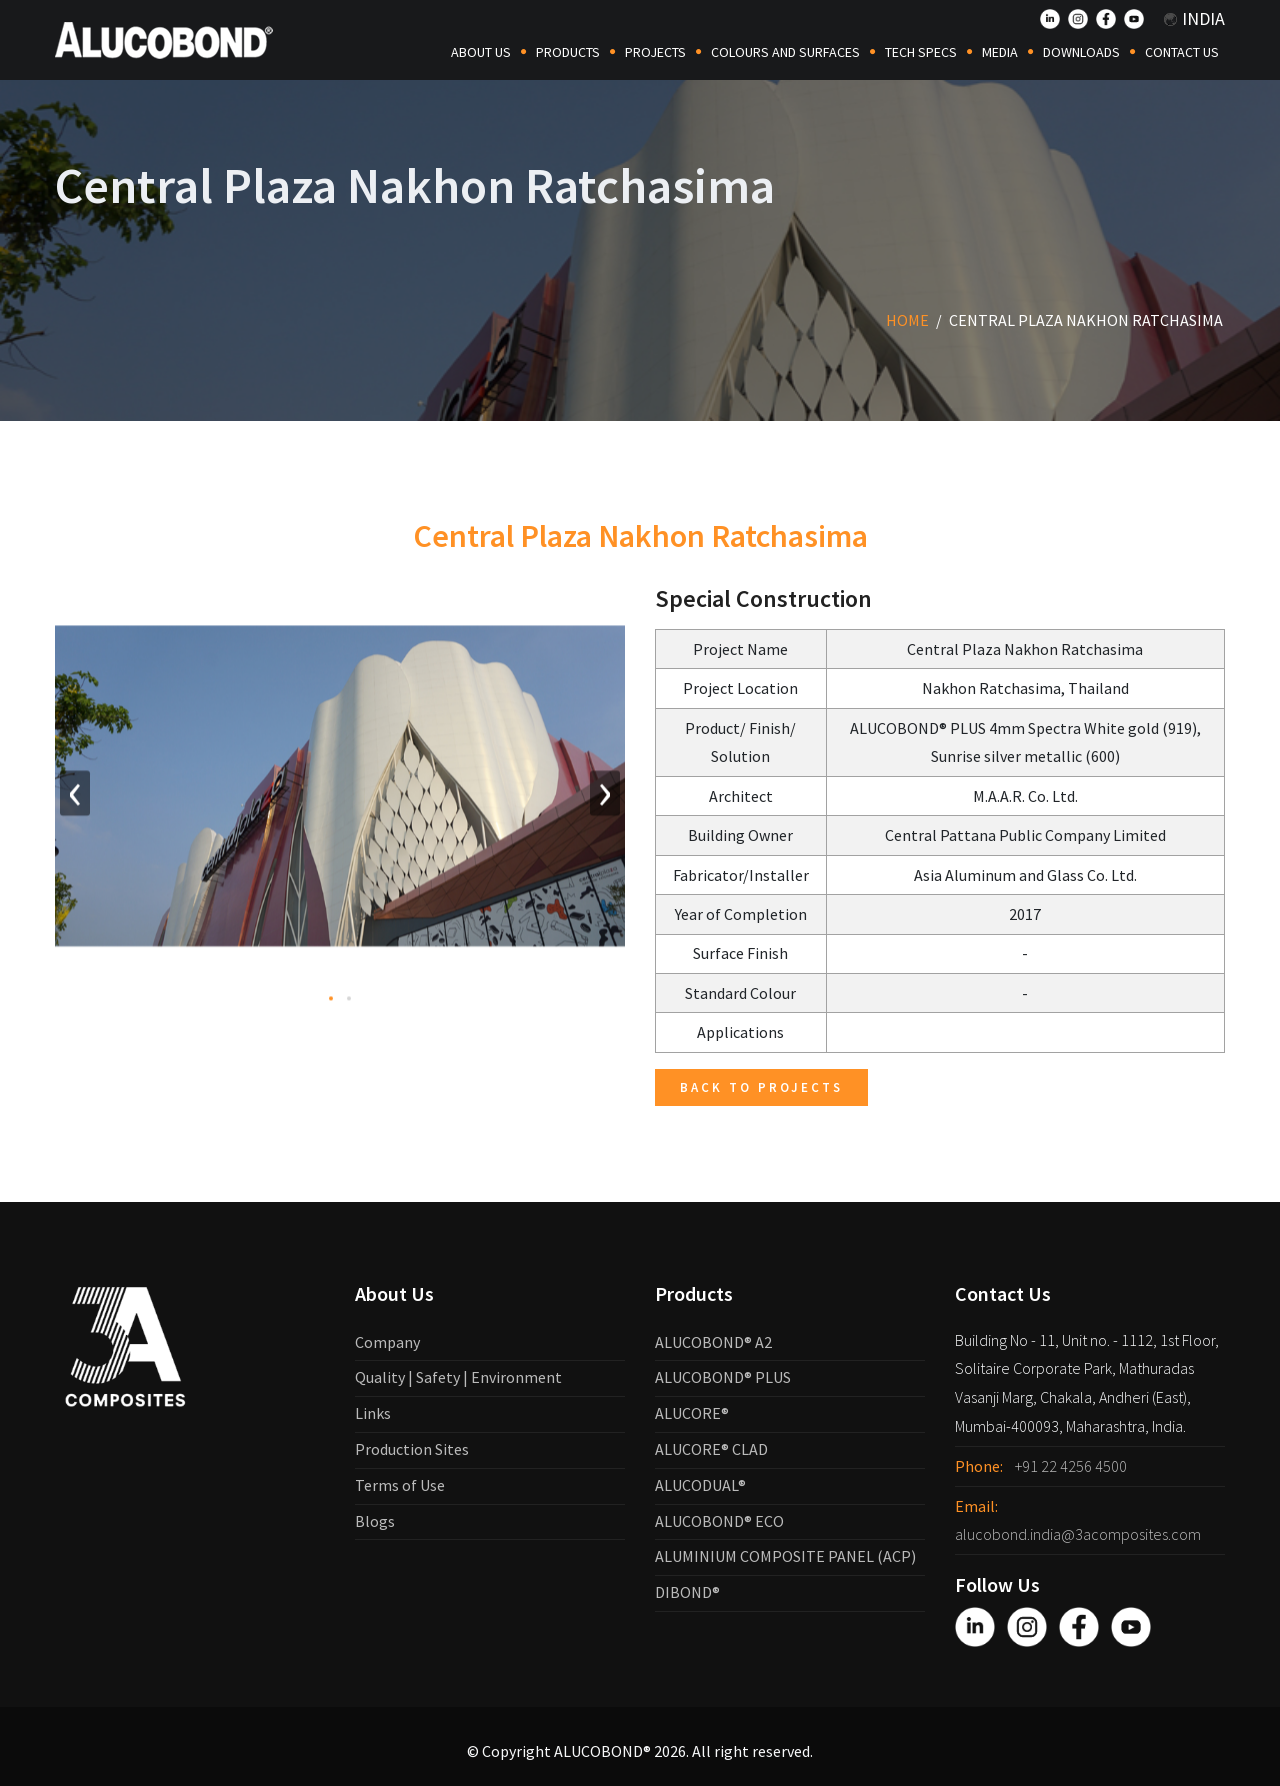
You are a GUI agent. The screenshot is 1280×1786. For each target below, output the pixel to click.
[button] (331, 1002)
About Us (481, 52)
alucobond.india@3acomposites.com (1078, 1534)
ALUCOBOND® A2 (713, 1342)
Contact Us (1182, 52)
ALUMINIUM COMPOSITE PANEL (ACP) (785, 1556)
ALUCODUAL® (700, 1485)
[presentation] (75, 797)
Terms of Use (400, 1485)
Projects (655, 52)
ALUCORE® (692, 1413)
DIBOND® (687, 1592)
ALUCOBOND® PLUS (723, 1377)
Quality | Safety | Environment (458, 1377)
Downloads (1081, 52)
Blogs (375, 1521)
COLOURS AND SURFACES (785, 52)
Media (1000, 52)
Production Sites (412, 1449)
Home (907, 320)
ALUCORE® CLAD (711, 1449)
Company (387, 1342)
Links (373, 1413)
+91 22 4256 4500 (1071, 1466)
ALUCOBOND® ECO (719, 1521)
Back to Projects (761, 1087)
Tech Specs (921, 52)
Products (568, 52)
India (1194, 18)
